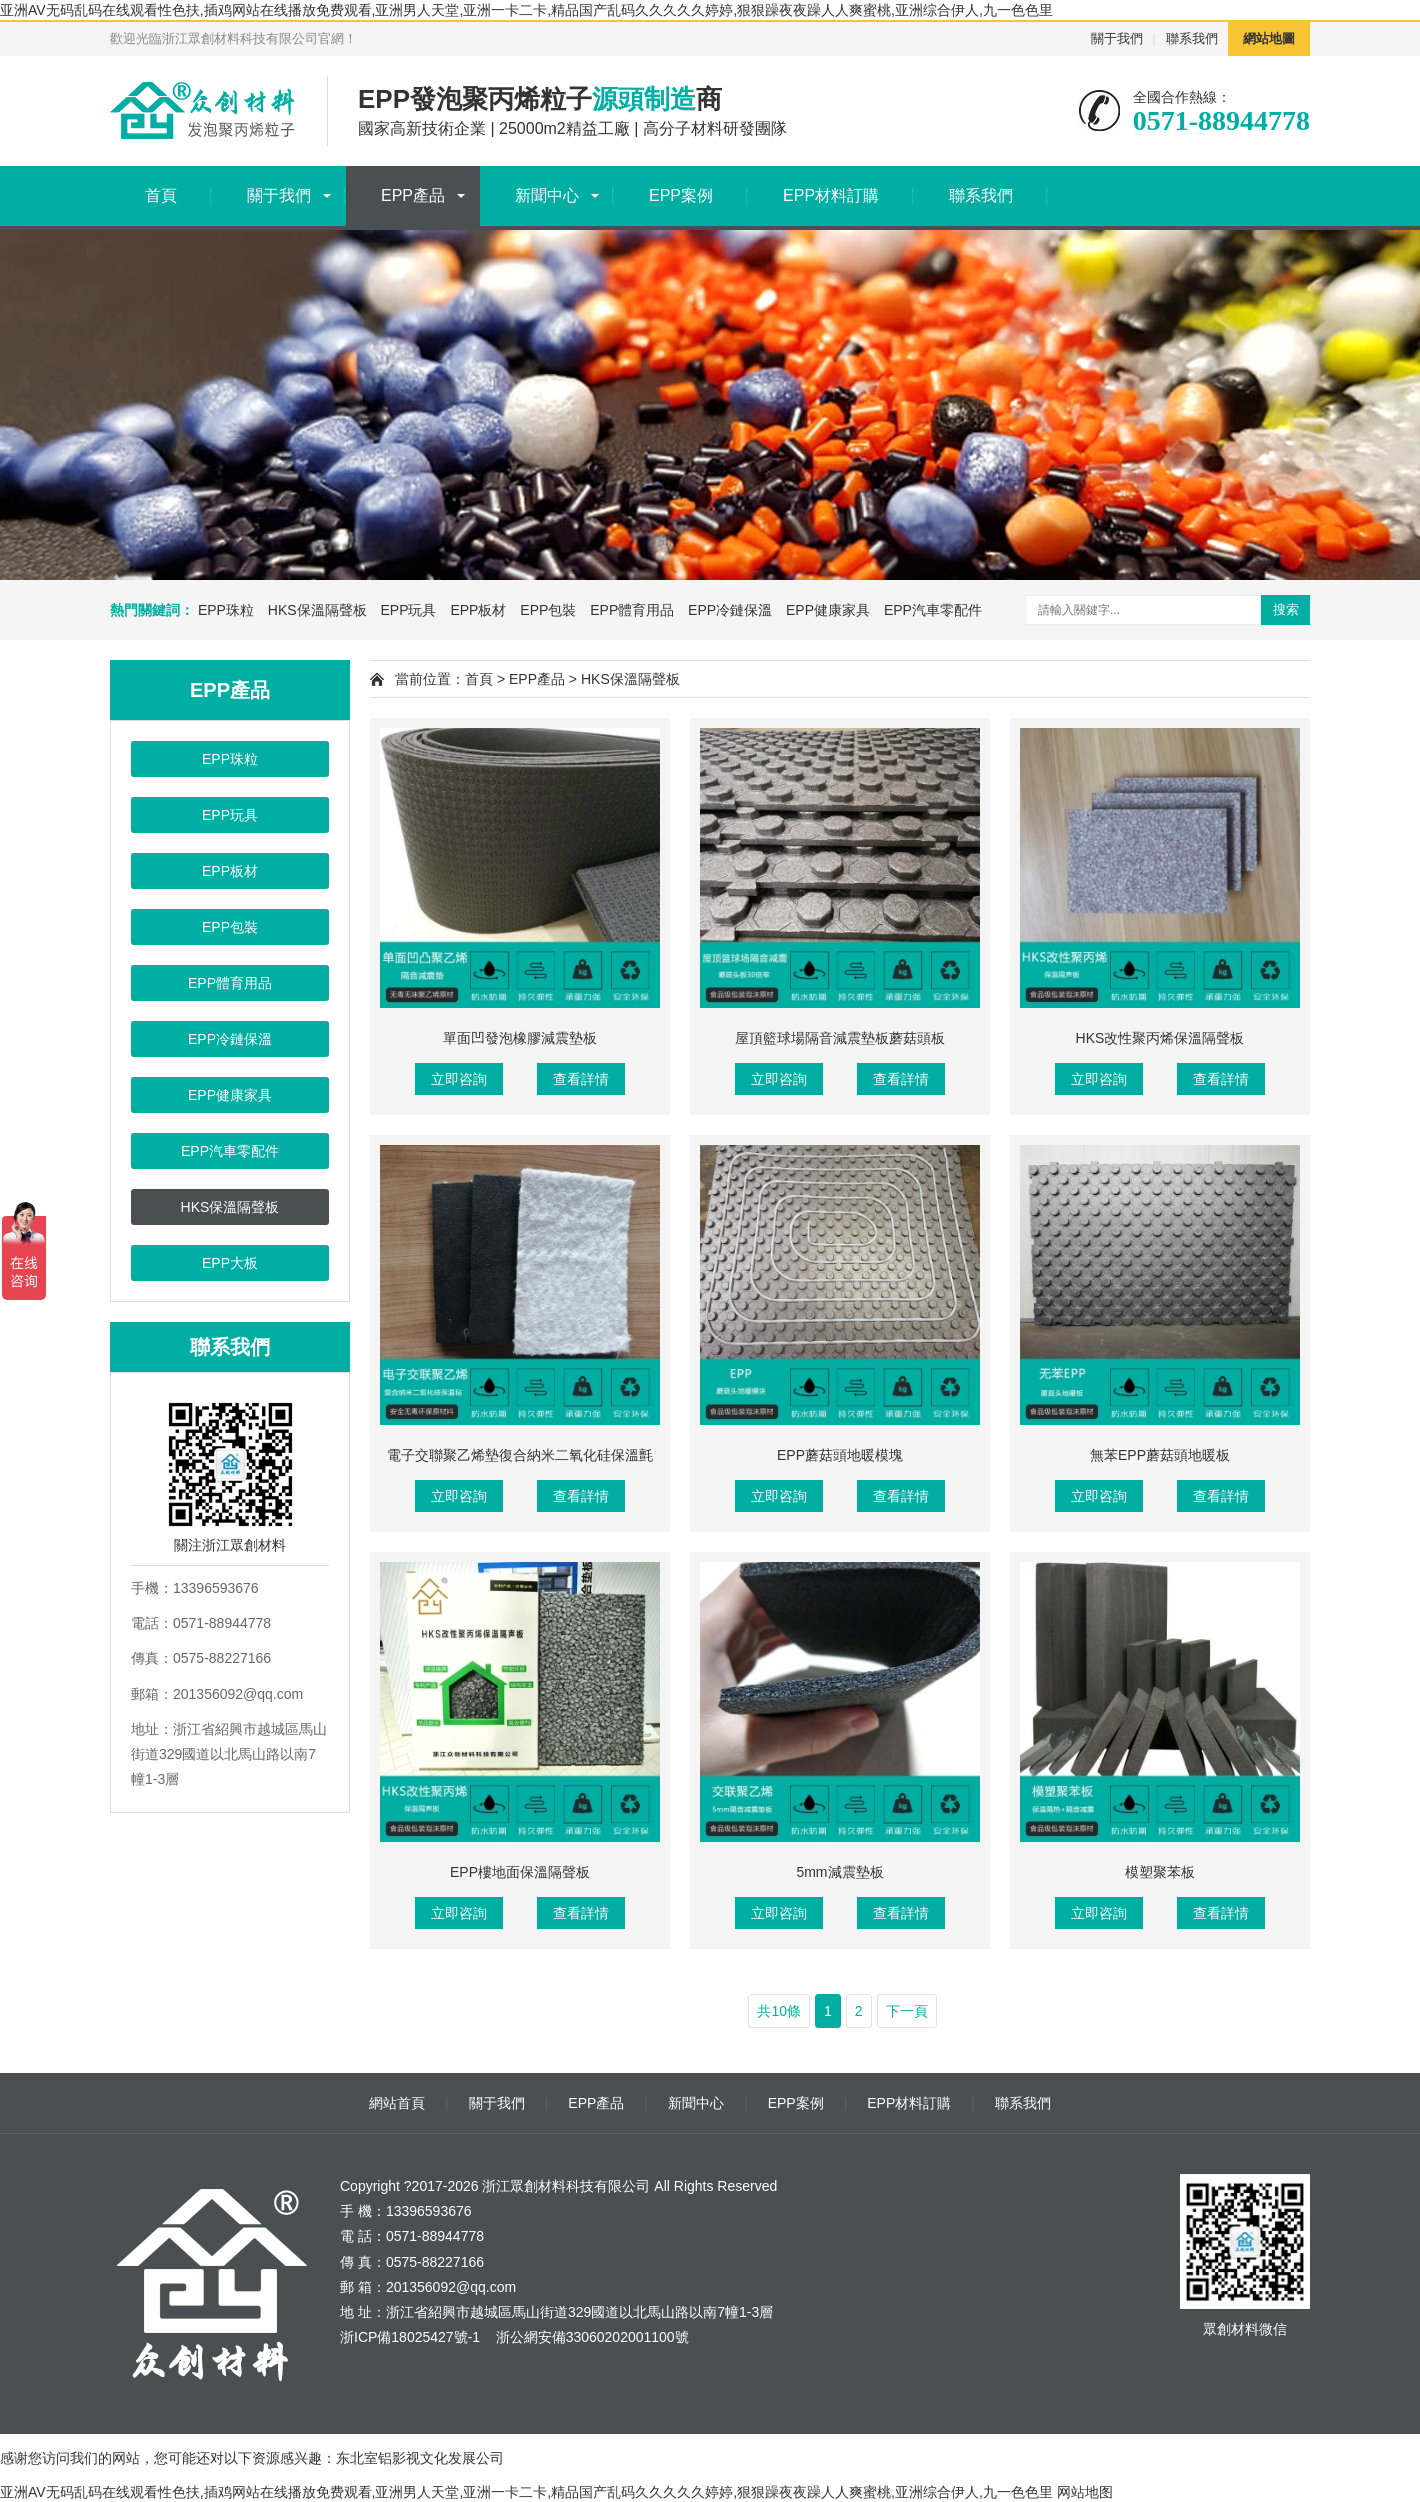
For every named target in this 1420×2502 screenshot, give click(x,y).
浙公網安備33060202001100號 (590, 2337)
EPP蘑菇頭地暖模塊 (840, 1455)
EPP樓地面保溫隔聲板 (520, 1872)
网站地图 (1085, 2492)
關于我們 (1117, 38)
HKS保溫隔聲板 (317, 610)
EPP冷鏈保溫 (730, 610)
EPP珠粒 (226, 610)
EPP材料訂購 (831, 195)
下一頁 (907, 2011)
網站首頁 (397, 2103)
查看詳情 (581, 1079)
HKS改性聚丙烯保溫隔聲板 (1160, 1038)
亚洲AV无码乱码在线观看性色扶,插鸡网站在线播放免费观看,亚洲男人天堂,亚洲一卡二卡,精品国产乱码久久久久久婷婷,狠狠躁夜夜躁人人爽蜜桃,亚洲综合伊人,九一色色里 (526, 10)
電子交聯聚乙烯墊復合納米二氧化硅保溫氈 (520, 1455)
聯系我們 (1192, 38)
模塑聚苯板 (1160, 1872)
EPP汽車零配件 (933, 610)
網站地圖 (1269, 38)
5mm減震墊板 (839, 1872)
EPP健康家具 (828, 610)
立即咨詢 (459, 1079)
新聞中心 (547, 195)
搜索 (1286, 609)
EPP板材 (478, 610)
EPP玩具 (408, 610)
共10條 (779, 2011)
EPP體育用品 (632, 610)
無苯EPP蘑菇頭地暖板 (1160, 1455)
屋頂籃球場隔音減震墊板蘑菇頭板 (840, 1038)
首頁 (161, 195)
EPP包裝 (548, 610)
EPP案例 (681, 195)
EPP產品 (413, 195)
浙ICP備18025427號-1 (410, 2337)
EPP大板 (230, 1263)
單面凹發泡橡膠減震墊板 (520, 1038)
